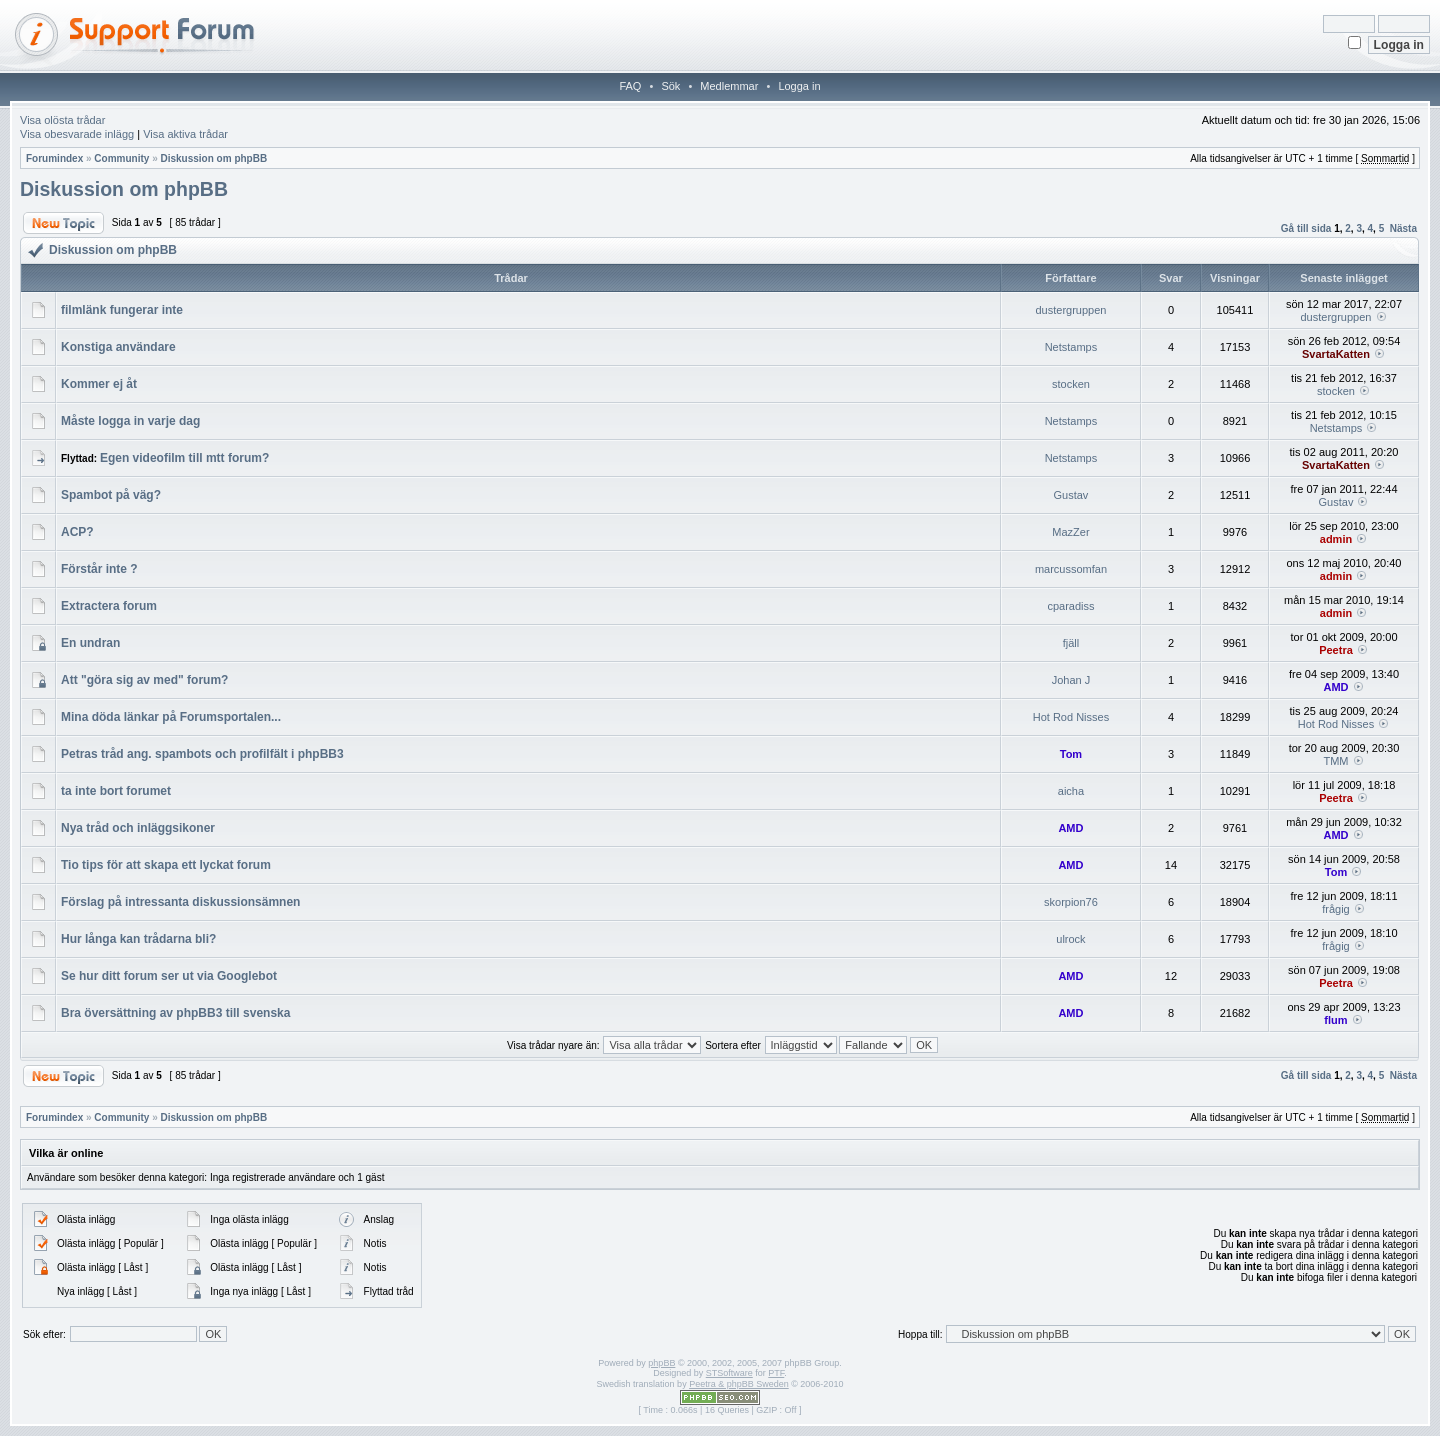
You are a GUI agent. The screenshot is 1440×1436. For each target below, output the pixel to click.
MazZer (1070, 532)
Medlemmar (729, 86)
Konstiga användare (118, 347)
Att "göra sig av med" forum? (144, 680)
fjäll (1071, 643)
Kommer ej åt (99, 384)
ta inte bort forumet (116, 791)
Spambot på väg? (111, 495)
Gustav (1071, 495)
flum (1335, 1020)
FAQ (630, 86)
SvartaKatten (1336, 354)
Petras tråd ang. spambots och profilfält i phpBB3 (202, 754)
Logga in (799, 86)
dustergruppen (1070, 310)
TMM (1335, 761)
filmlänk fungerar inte (122, 310)
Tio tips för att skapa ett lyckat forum (166, 865)
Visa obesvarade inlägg (77, 134)
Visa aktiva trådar (185, 134)
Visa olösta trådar (62, 120)
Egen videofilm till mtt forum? (184, 458)
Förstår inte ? (99, 569)
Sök (670, 86)
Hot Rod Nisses (1071, 717)
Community (121, 158)
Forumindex (54, 158)
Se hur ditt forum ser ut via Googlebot (169, 976)
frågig (1336, 909)
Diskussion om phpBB (213, 158)
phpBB (661, 1363)
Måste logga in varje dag (130, 421)
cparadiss (1070, 606)
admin (1336, 539)
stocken (1071, 384)
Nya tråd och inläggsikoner (138, 828)
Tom (1071, 754)
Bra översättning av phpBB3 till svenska (175, 1013)
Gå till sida (1306, 228)
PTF (776, 1373)
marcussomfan (1071, 569)
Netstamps (1071, 347)
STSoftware (729, 1373)
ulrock (1070, 939)
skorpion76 (1071, 902)
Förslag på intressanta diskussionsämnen (180, 902)
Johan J (1071, 680)
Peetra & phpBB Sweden (739, 1384)
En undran (90, 643)
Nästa (1403, 228)
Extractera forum (109, 606)
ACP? (77, 532)
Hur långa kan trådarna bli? (138, 939)
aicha (1071, 791)
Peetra (1336, 650)
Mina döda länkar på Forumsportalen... (171, 717)
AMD (1335, 687)
